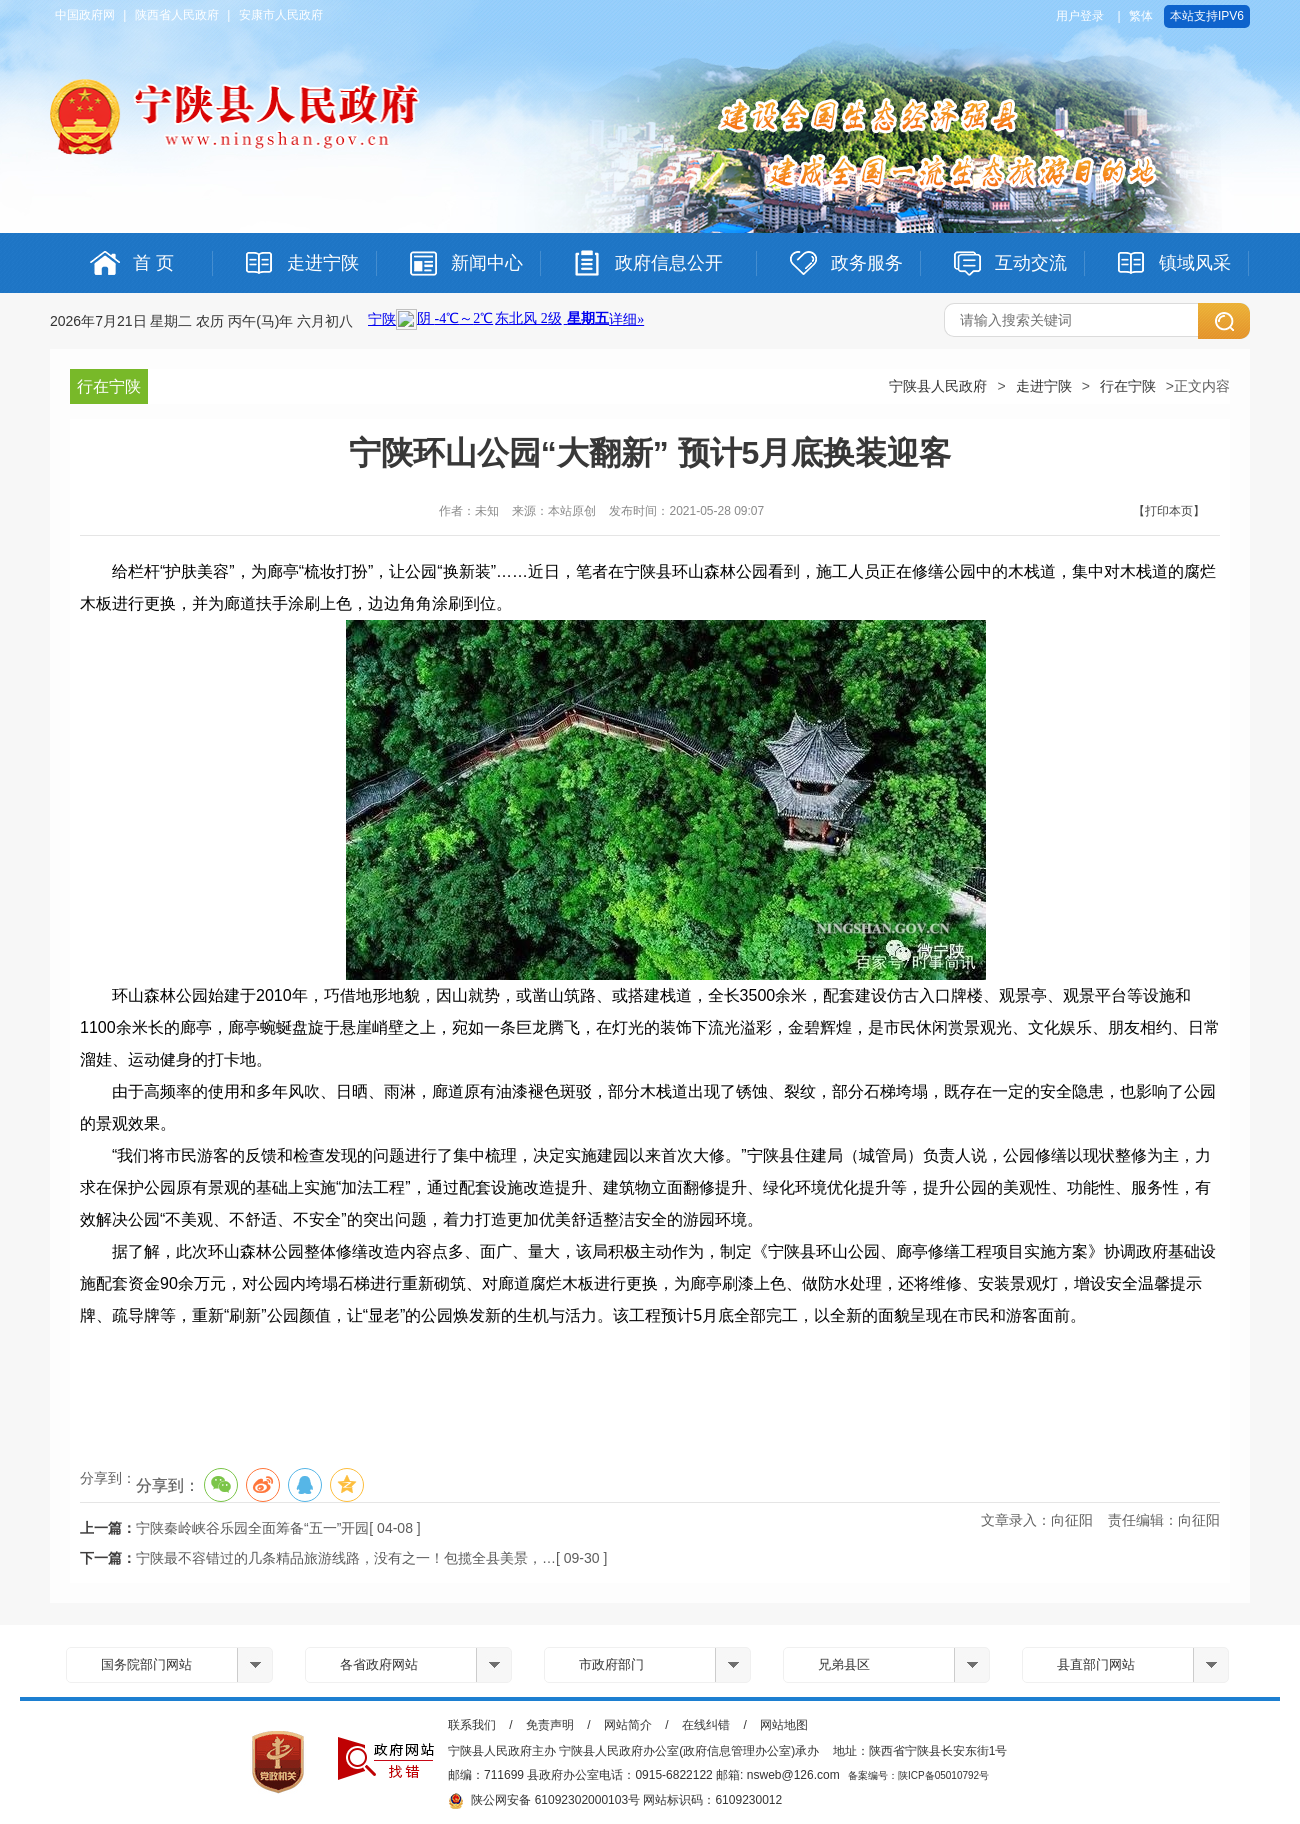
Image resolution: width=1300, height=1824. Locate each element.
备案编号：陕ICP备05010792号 (918, 1775)
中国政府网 (85, 15)
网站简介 (628, 1725)
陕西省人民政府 (177, 15)
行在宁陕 (1128, 386)
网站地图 (784, 1725)
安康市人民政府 (281, 15)
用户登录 (1080, 16)
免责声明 (550, 1725)
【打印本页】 (1169, 511)
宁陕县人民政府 (938, 386)
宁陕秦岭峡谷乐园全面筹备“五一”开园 (252, 1528)
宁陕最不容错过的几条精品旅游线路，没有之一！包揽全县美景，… (346, 1558)
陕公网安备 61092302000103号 (544, 1801)
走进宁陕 (1044, 386)
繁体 (1141, 16)
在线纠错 (706, 1725)
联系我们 (472, 1725)
